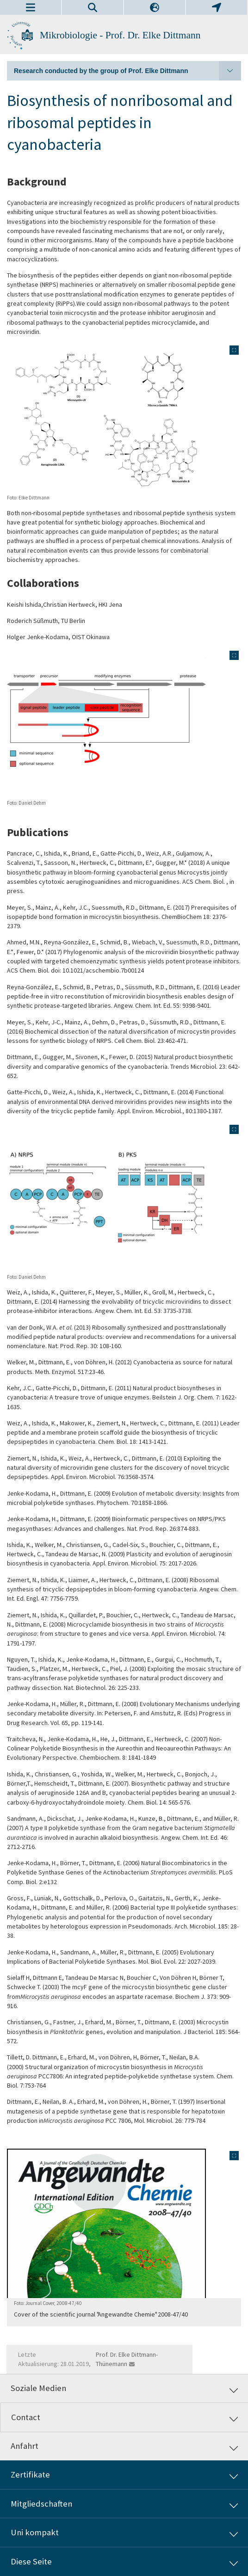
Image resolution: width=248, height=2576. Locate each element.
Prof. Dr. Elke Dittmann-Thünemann (127, 2359)
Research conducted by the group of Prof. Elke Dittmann (127, 70)
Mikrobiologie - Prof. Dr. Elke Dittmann (120, 35)
